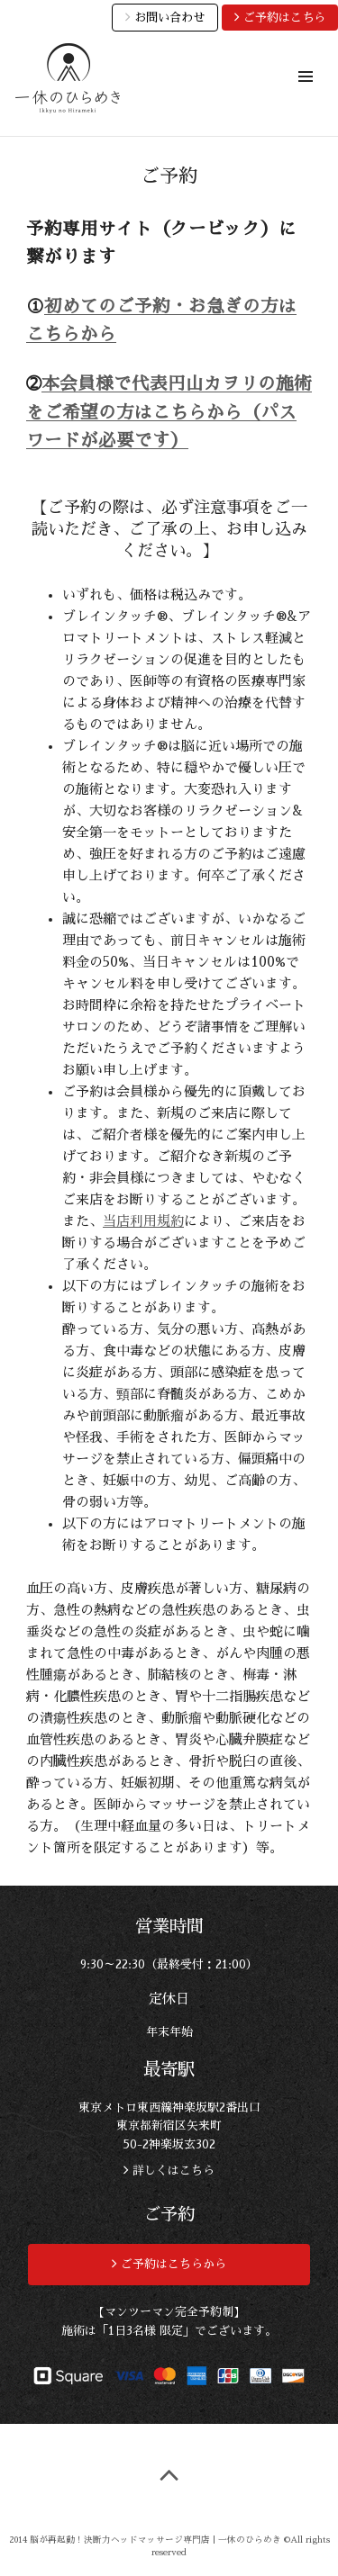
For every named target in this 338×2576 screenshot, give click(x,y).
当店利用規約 (143, 1221)
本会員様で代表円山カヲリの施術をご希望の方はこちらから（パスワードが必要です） (169, 411)
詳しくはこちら (172, 2170)
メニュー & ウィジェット (305, 96)
